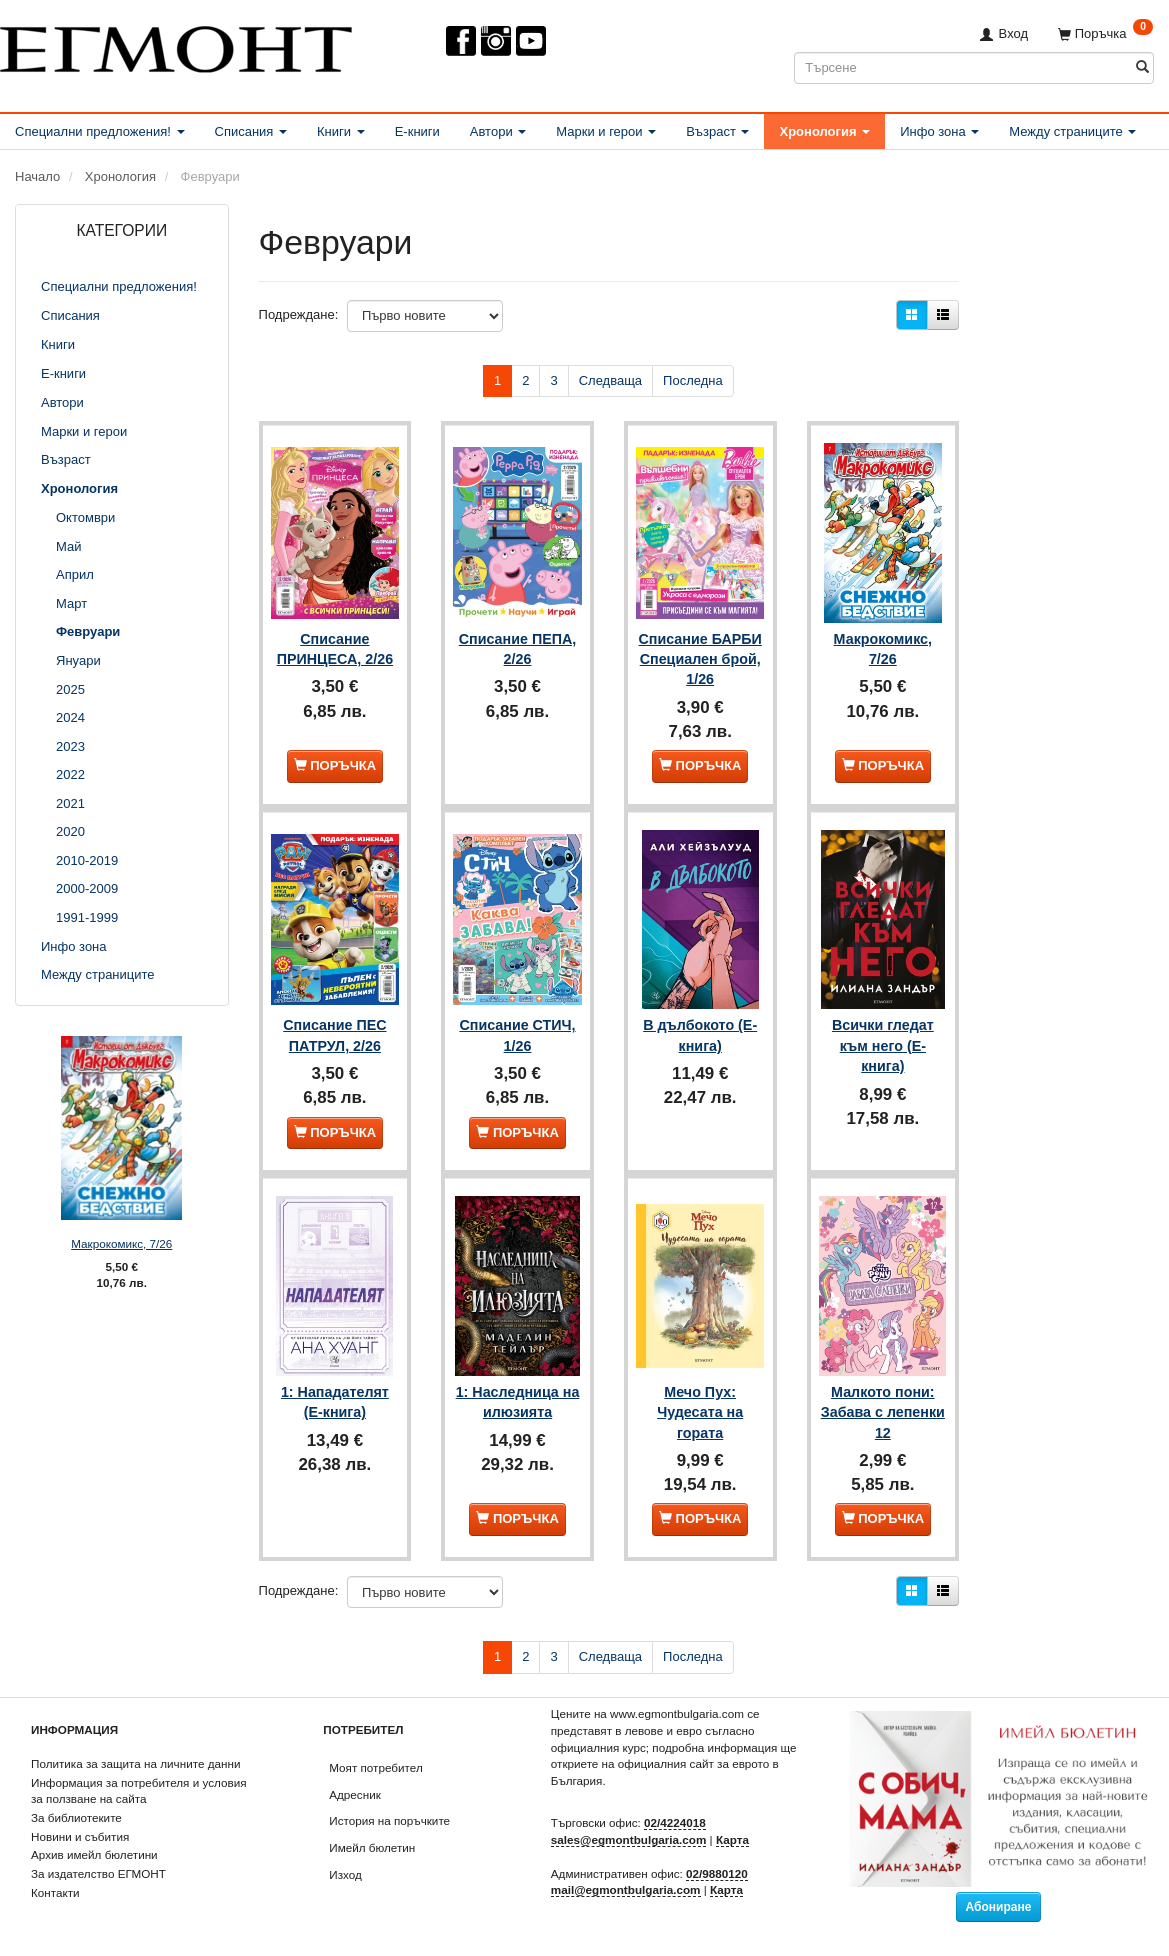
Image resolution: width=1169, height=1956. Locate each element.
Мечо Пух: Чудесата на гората (700, 1410)
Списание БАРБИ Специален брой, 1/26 (700, 660)
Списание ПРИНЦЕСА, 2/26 (335, 640)
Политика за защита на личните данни (135, 1763)
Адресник (355, 1793)
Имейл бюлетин (372, 1847)
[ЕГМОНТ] (176, 45)
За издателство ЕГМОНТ (98, 1873)
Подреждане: (299, 314)
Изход (345, 1874)
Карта (732, 1839)
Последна (693, 380)
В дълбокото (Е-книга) (700, 1040)
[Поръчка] (1105, 33)
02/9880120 (717, 1872)
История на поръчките (389, 1820)
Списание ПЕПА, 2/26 (518, 640)
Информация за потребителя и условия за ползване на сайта (139, 1790)
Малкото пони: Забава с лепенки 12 (883, 1410)
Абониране (999, 1906)
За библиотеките (76, 1817)
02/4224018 (675, 1822)
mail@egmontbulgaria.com (626, 1889)
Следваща (610, 380)
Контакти (55, 1892)
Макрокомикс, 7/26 (121, 1243)
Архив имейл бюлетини (94, 1854)
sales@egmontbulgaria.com (629, 1839)
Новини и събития (80, 1836)
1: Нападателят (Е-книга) (335, 1400)
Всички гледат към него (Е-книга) (883, 1050)
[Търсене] (1142, 67)
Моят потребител (375, 1767)
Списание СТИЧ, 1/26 (517, 1040)
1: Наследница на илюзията (517, 1400)
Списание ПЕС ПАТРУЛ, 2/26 (334, 1040)
